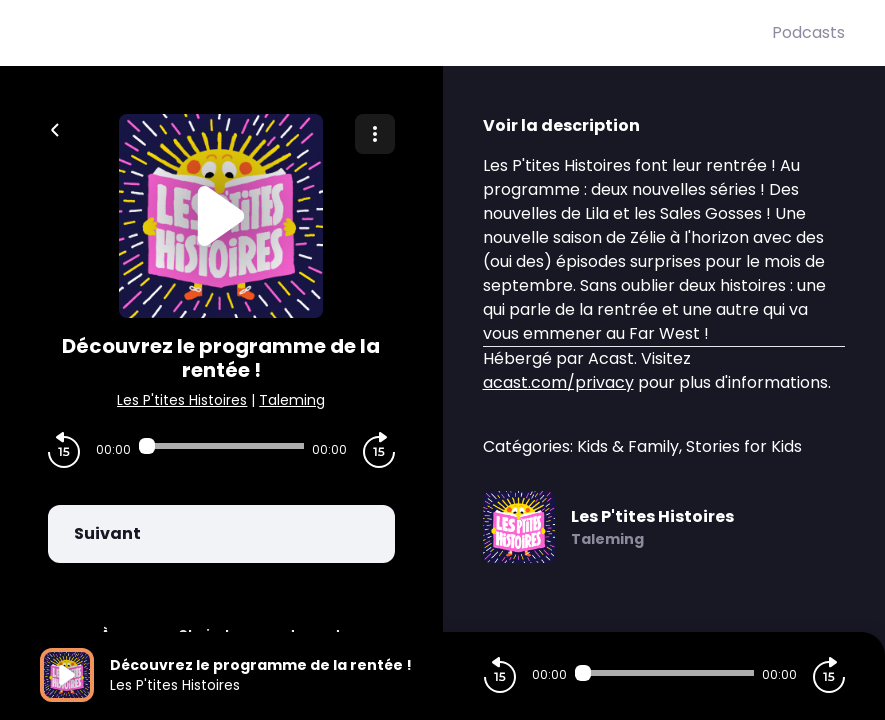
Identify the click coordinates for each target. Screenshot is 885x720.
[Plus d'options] (375, 134)
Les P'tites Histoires (182, 400)
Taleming (292, 400)
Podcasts (808, 32)
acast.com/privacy (558, 382)
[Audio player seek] (221, 446)
